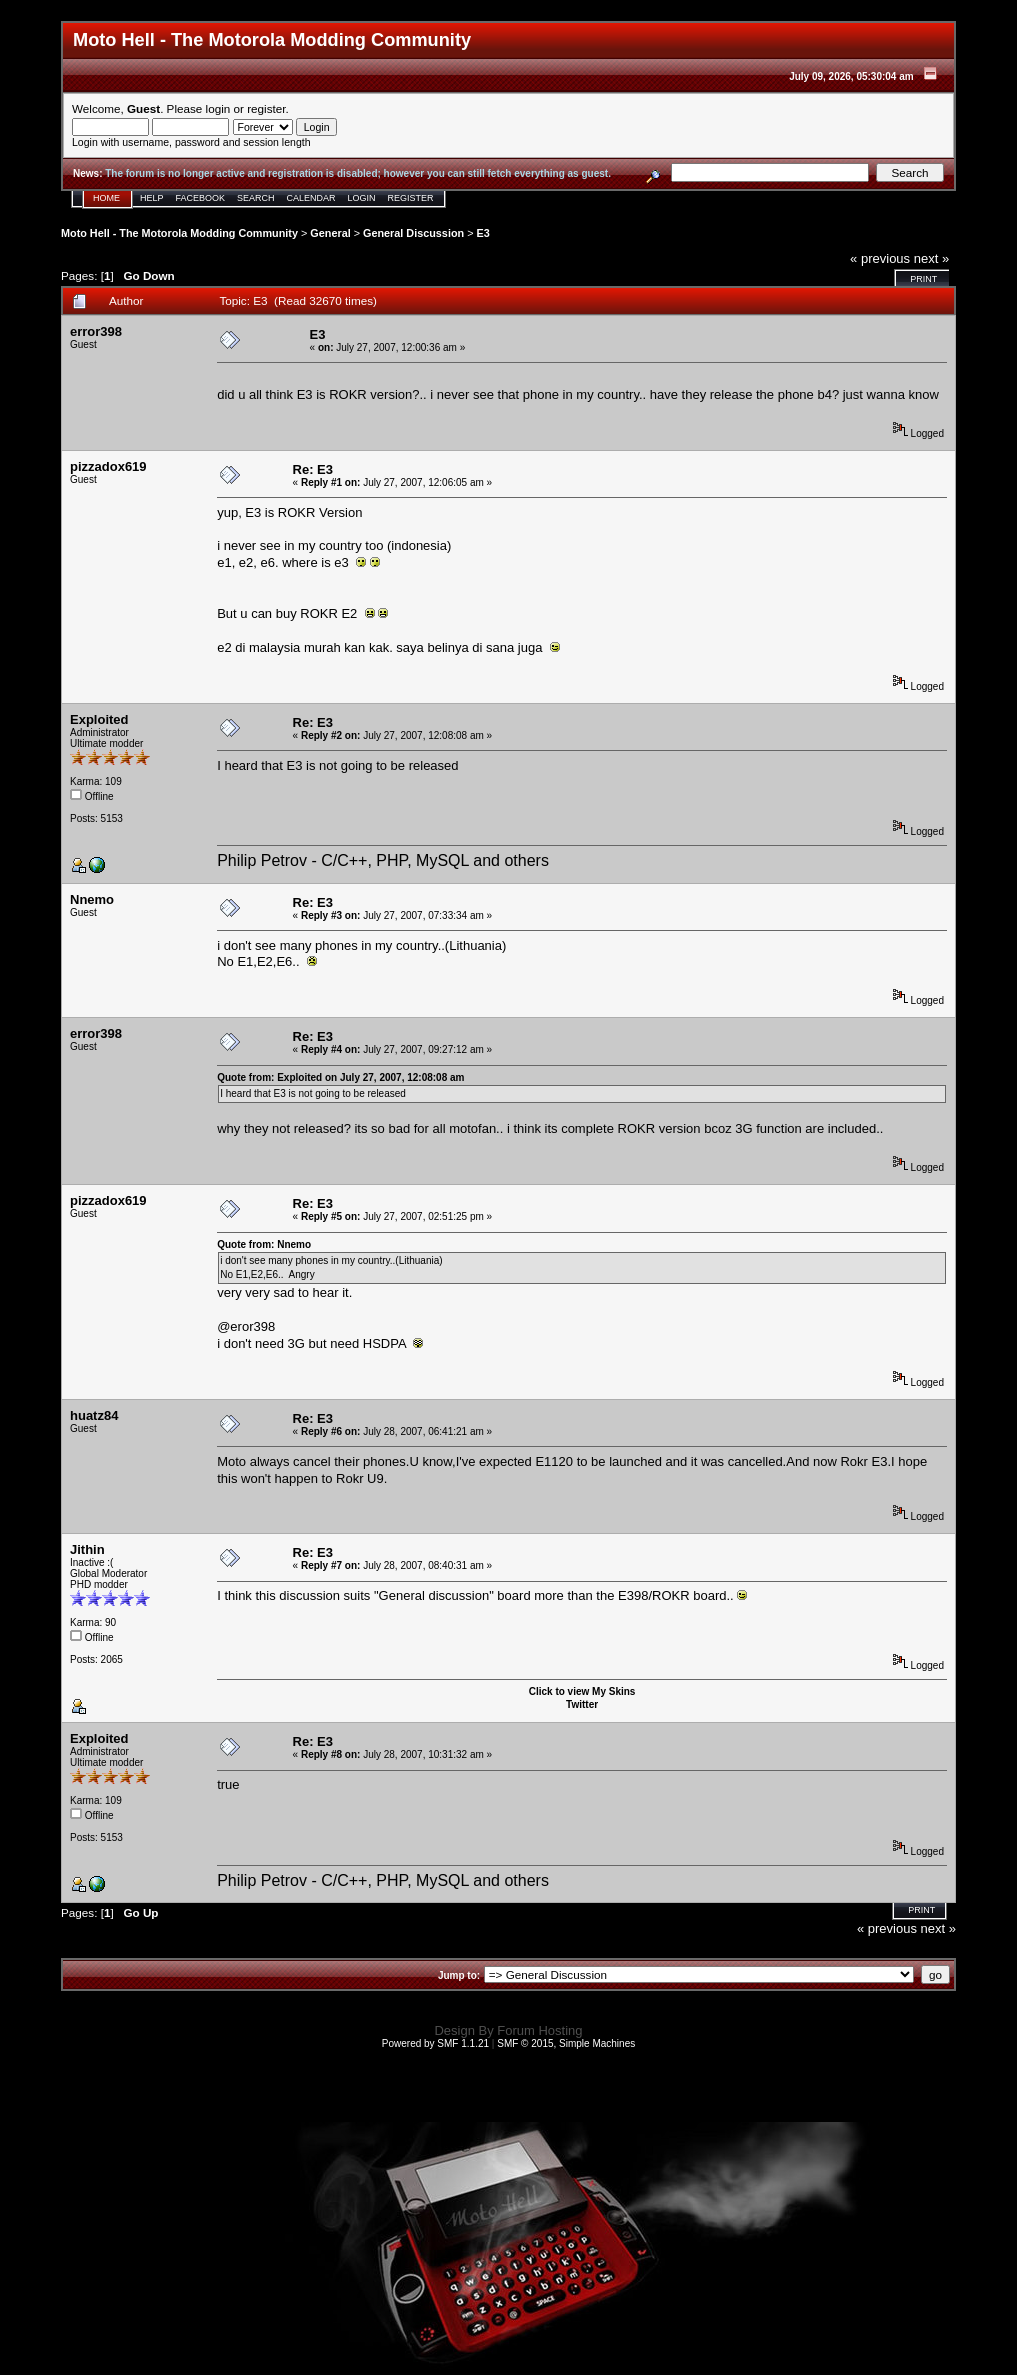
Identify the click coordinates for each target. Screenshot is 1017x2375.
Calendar (311, 198)
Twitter (582, 1704)
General (330, 233)
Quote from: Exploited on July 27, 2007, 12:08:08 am (340, 1077)
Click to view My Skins (582, 1691)
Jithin (87, 1549)
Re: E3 (313, 469)
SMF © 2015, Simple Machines (566, 2043)
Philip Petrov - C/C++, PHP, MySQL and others (383, 860)
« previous (880, 258)
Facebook (201, 198)
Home (106, 198)
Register (411, 198)
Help (152, 198)
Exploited (99, 719)
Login (362, 198)
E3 (482, 233)
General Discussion (413, 233)
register (266, 108)
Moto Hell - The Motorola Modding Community (179, 233)
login (218, 108)
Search (256, 198)
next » (931, 258)
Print (923, 279)
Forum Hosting (539, 2030)
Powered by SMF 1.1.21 (435, 2043)
